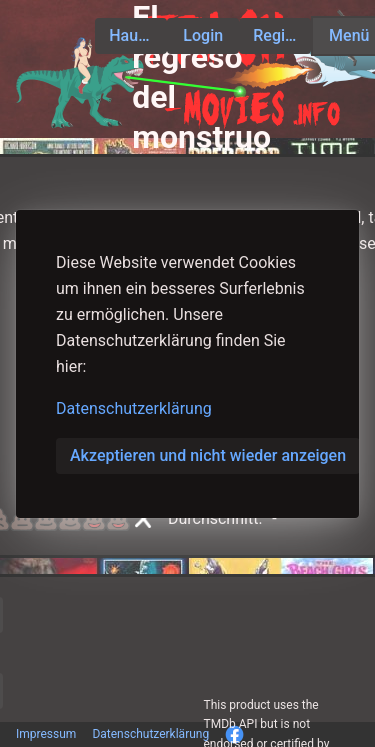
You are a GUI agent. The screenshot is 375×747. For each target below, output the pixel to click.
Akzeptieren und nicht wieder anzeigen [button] (208, 455)
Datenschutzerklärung (134, 408)
